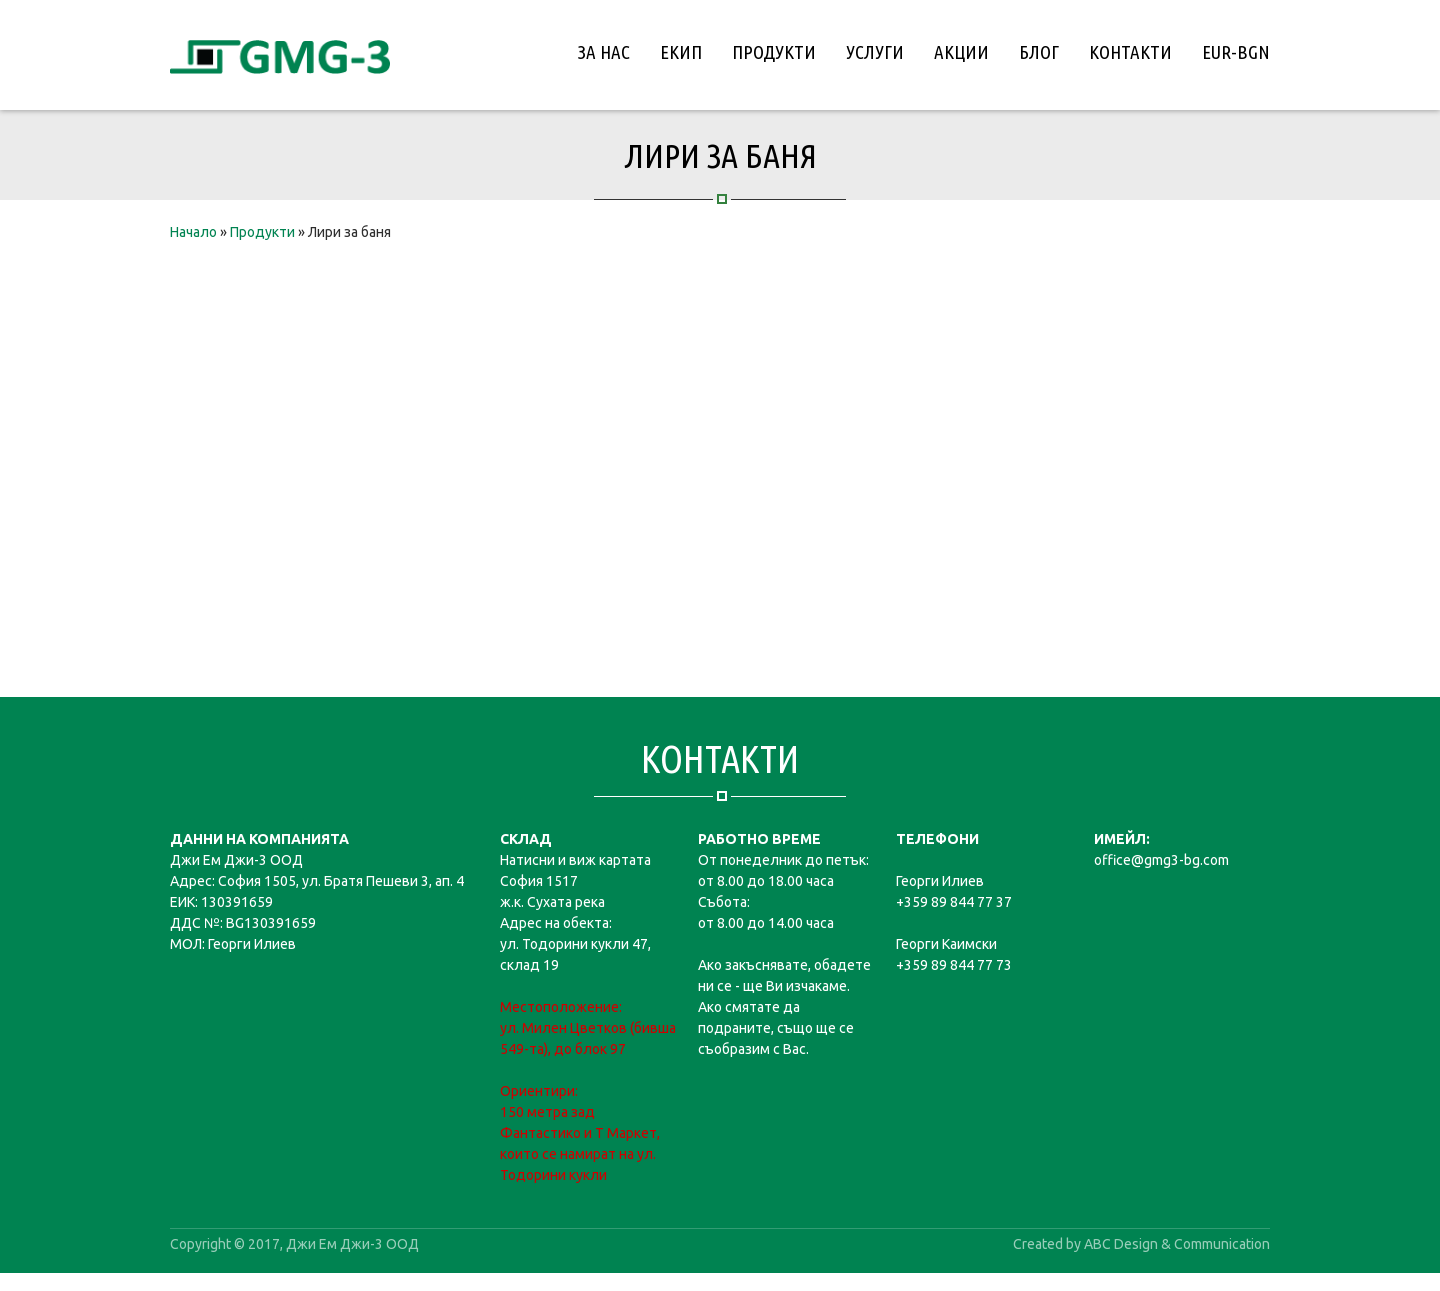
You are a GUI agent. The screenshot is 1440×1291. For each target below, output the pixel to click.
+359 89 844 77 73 (954, 965)
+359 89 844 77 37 (954, 902)
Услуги (875, 52)
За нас (604, 52)
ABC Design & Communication (1177, 1244)
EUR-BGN (1236, 52)
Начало (193, 232)
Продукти (774, 52)
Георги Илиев (940, 881)
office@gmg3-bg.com (1161, 860)
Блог (1039, 52)
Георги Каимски (946, 944)
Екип (681, 52)
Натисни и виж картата (575, 860)
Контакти (1130, 52)
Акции (961, 52)
